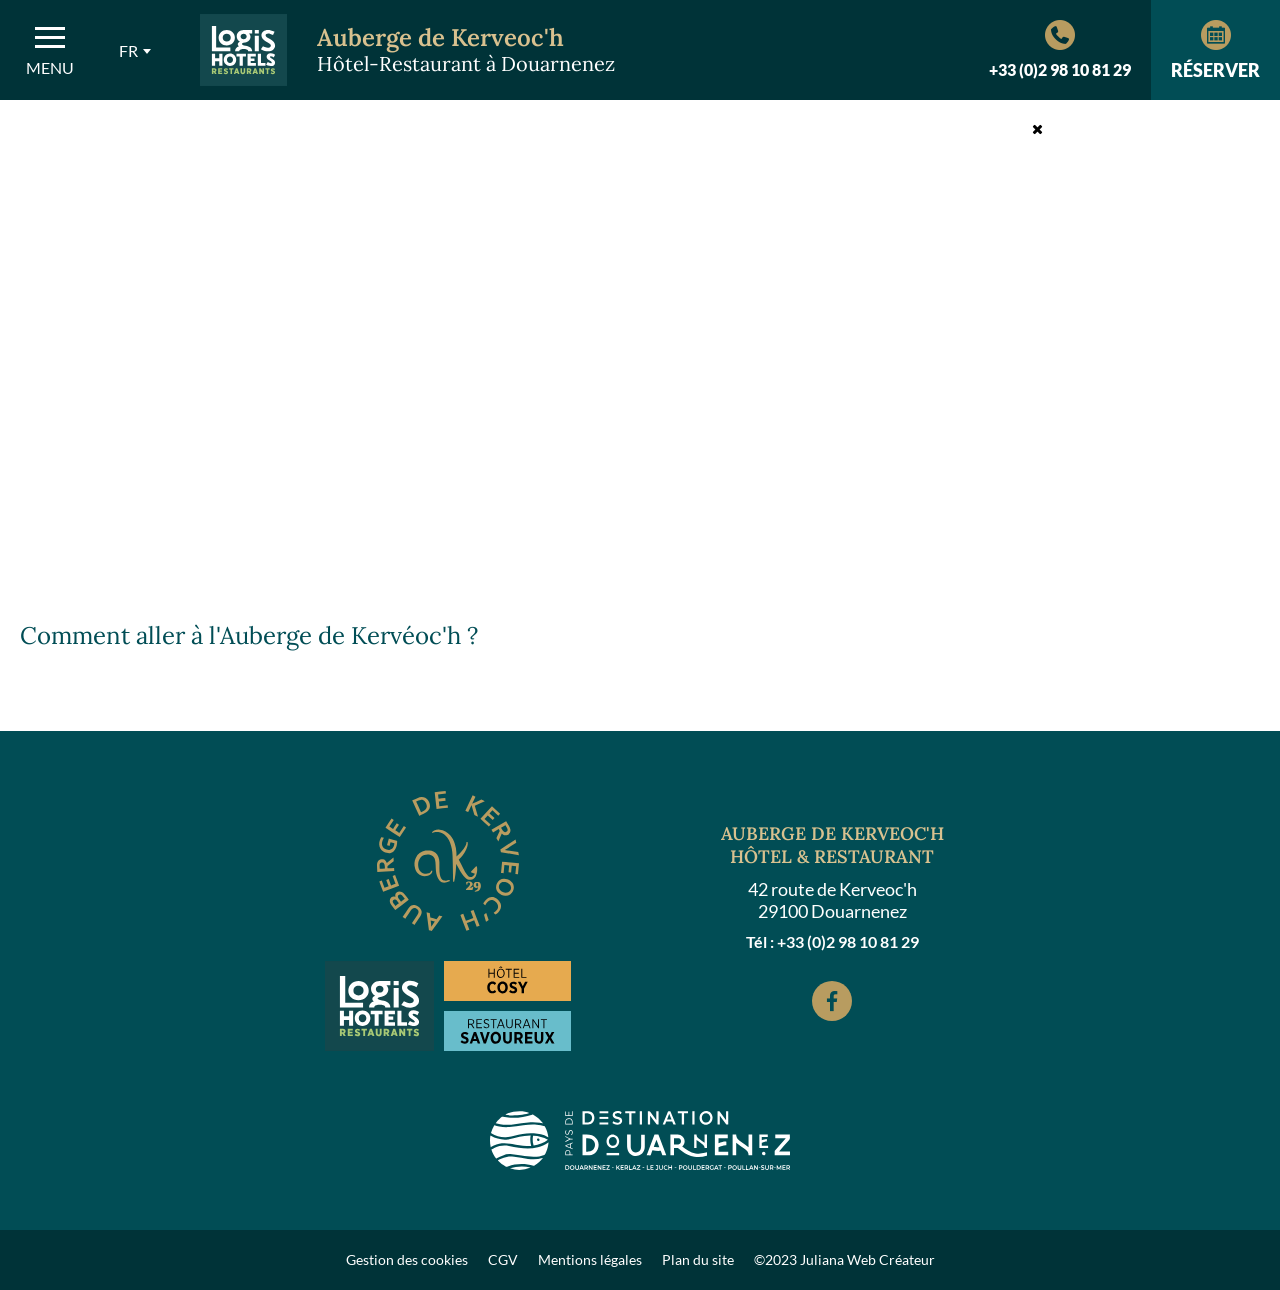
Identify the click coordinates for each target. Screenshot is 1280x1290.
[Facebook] (832, 1001)
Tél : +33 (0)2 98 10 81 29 (832, 941)
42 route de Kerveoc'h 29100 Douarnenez (832, 900)
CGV (503, 1259)
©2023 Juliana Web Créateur (844, 1259)
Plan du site (698, 1259)
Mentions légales (590, 1259)
